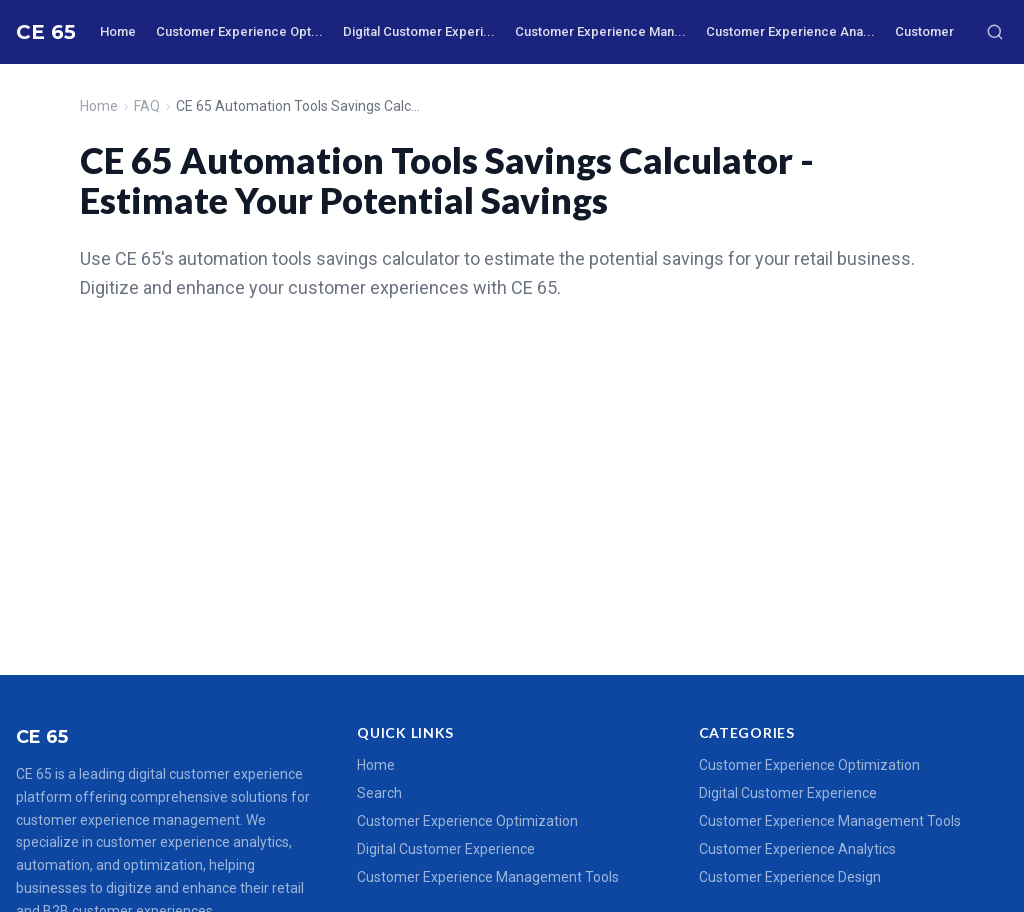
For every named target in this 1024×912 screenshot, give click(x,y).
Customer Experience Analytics (797, 849)
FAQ (147, 106)
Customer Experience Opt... (239, 31)
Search (379, 793)
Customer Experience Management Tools (488, 877)
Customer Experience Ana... (790, 31)
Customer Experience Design (790, 877)
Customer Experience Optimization (467, 821)
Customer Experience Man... (600, 31)
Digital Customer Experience (446, 849)
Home (118, 31)
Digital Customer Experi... (419, 31)
